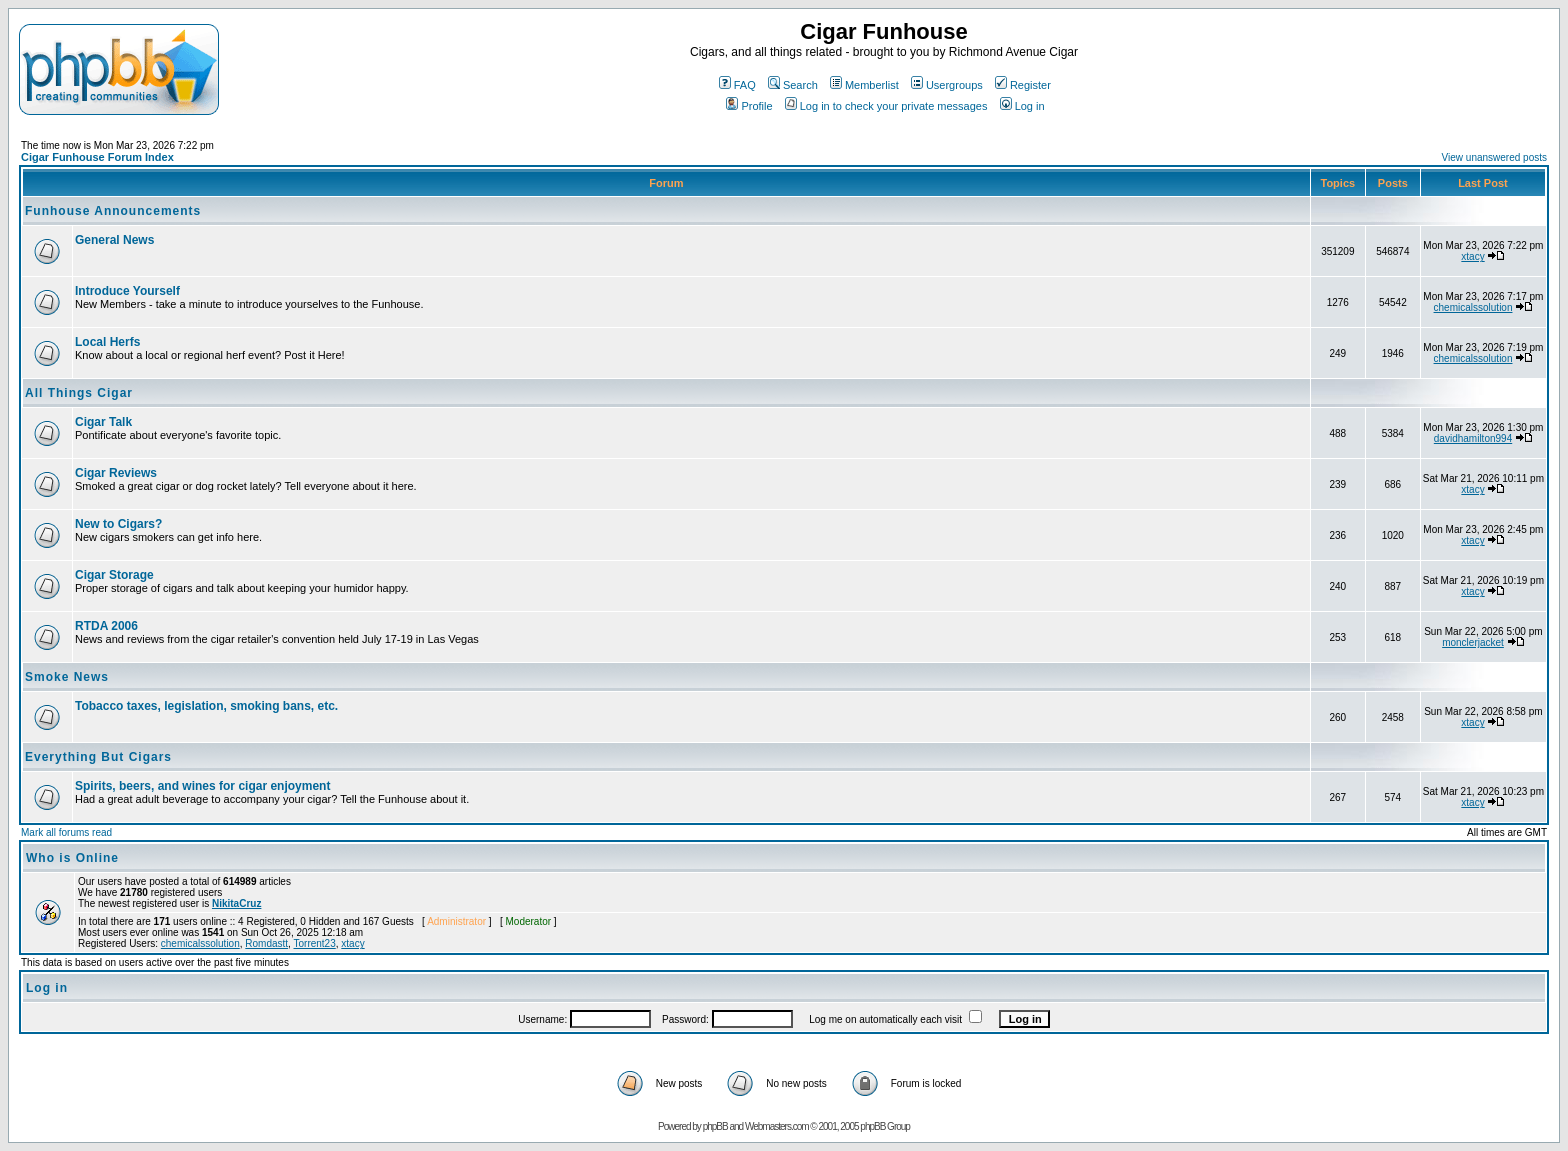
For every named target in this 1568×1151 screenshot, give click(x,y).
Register (1023, 85)
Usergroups (947, 85)
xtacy (1472, 256)
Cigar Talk (103, 422)
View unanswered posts (1494, 157)
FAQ (737, 85)
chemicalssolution (1473, 307)
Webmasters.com (777, 1126)
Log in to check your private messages (886, 106)
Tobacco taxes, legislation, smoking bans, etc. (206, 706)
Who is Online (72, 858)
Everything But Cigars (98, 757)
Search (793, 85)
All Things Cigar (79, 393)
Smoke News (67, 677)
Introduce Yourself (127, 291)
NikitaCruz (236, 903)
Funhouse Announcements (113, 211)
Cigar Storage (114, 575)
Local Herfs (107, 342)
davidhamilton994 (1473, 438)
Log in (1022, 106)
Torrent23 (315, 943)
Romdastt (266, 943)
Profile (749, 106)
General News (114, 240)
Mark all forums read (66, 832)
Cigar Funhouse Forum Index (97, 157)
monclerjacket (1473, 642)
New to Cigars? (118, 524)
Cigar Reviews (116, 473)
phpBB (715, 1126)
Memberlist (864, 85)
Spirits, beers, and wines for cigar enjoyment (202, 786)
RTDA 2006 (106, 626)
